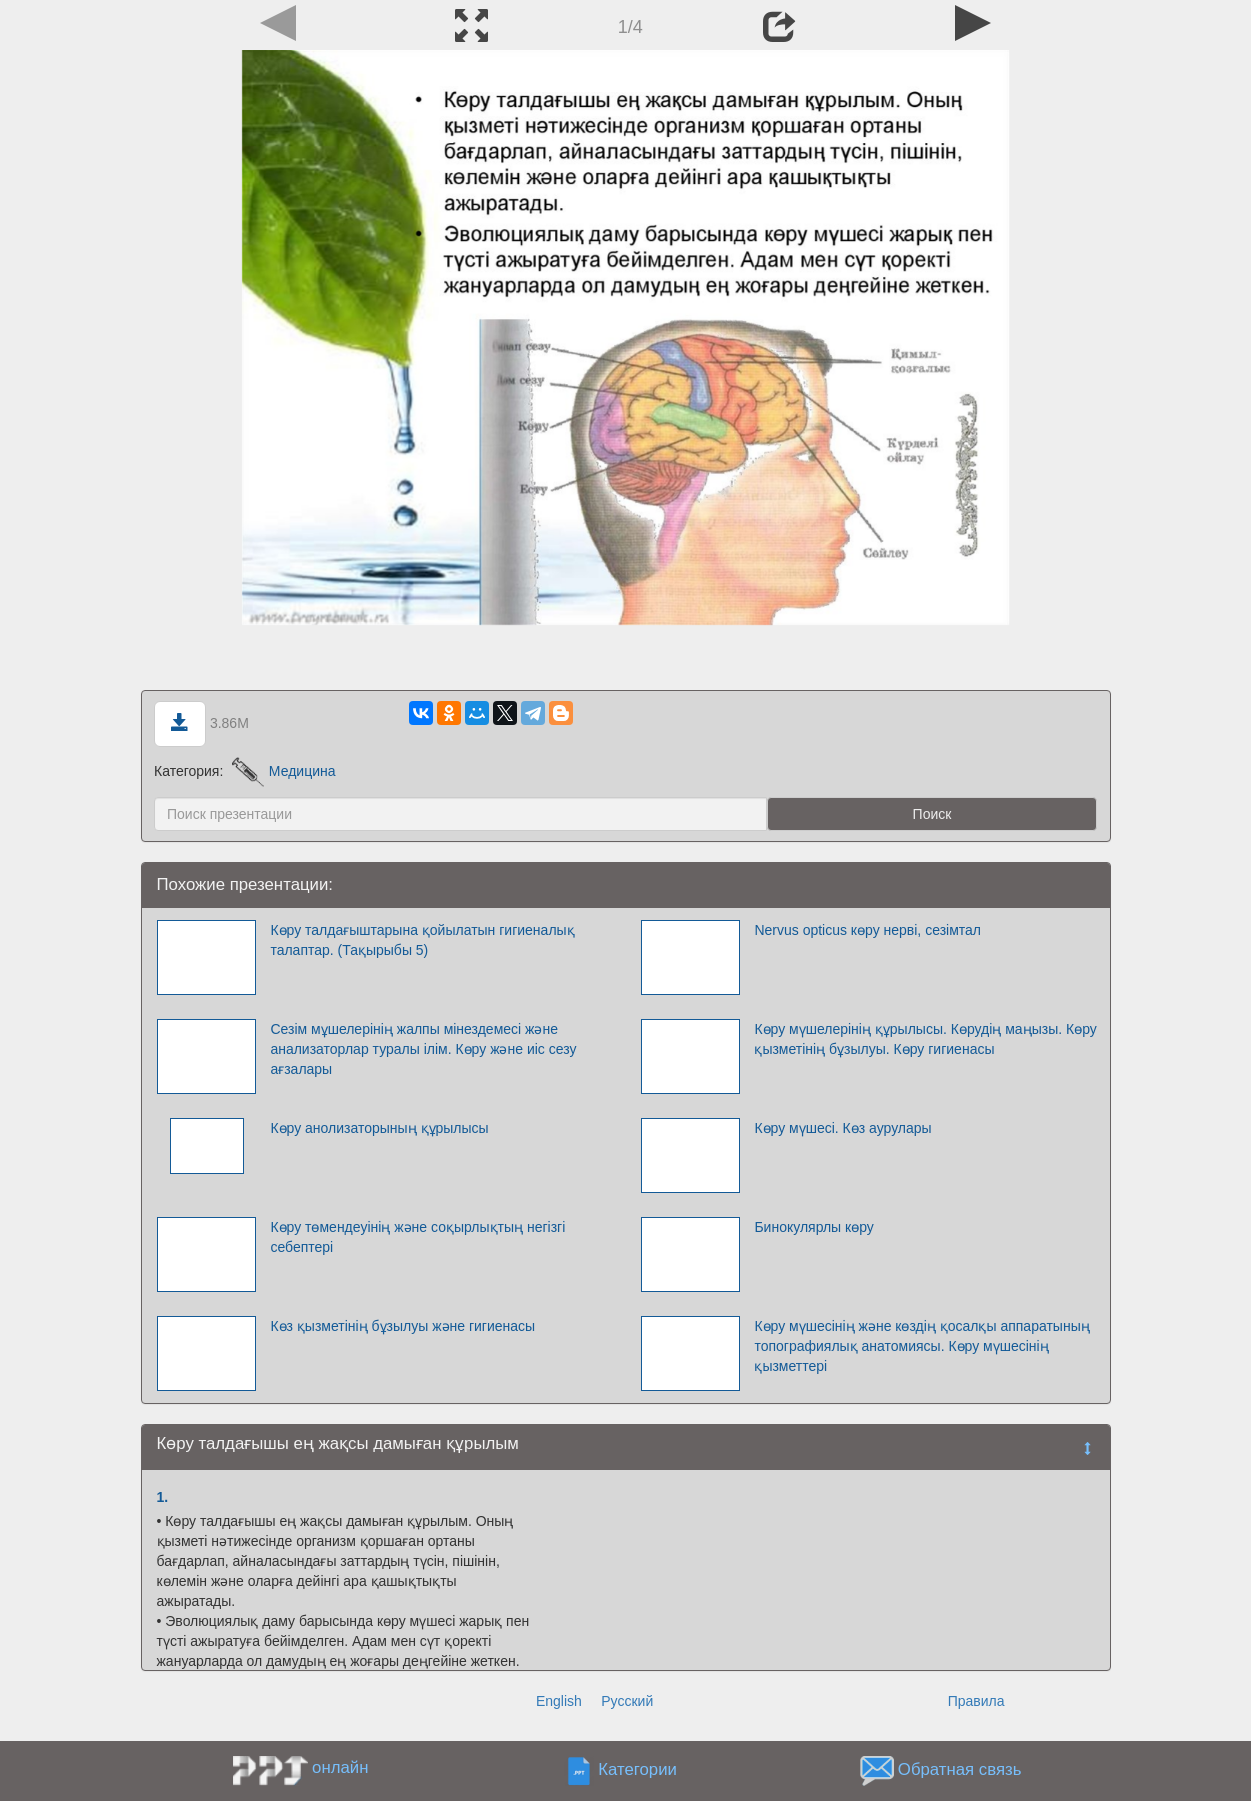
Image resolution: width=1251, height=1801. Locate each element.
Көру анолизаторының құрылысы (379, 1128)
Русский (627, 1701)
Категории (637, 1769)
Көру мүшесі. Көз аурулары (842, 1128)
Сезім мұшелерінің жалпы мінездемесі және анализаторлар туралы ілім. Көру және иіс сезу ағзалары (423, 1049)
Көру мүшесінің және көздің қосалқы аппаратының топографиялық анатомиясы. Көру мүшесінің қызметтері (921, 1346)
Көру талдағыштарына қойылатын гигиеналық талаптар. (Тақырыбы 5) (422, 940)
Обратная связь (960, 1769)
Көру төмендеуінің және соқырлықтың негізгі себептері (417, 1237)
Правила (976, 1701)
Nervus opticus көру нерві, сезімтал (867, 930)
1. (163, 1497)
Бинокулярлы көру (813, 1227)
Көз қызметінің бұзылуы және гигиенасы (402, 1326)
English (559, 1701)
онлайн (340, 1767)
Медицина (283, 771)
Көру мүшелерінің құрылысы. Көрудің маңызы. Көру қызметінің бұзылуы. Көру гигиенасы (925, 1039)
